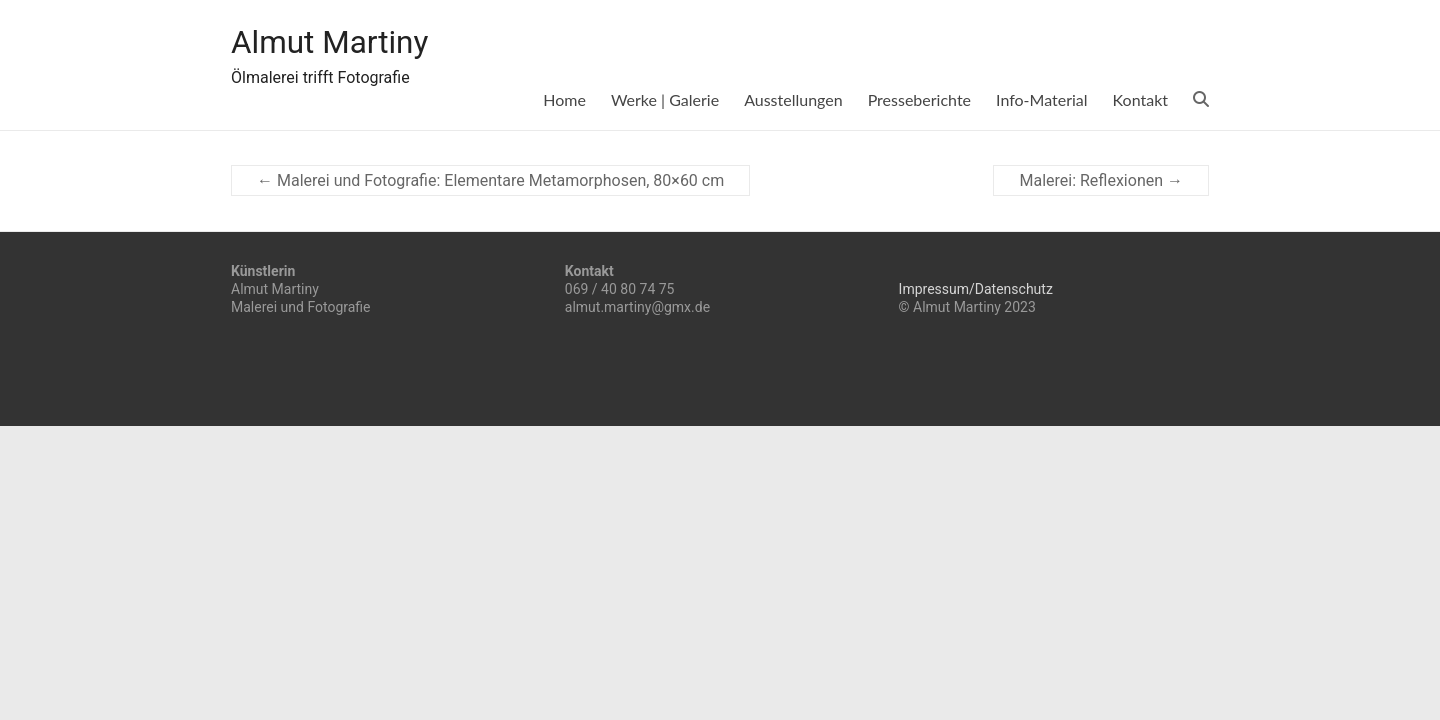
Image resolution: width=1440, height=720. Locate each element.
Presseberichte (919, 99)
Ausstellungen (793, 99)
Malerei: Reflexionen (1101, 180)
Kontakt (1140, 99)
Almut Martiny (344, 43)
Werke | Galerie (665, 99)
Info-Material (1042, 99)
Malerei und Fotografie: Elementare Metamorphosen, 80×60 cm (490, 180)
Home (564, 99)
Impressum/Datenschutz (976, 289)
